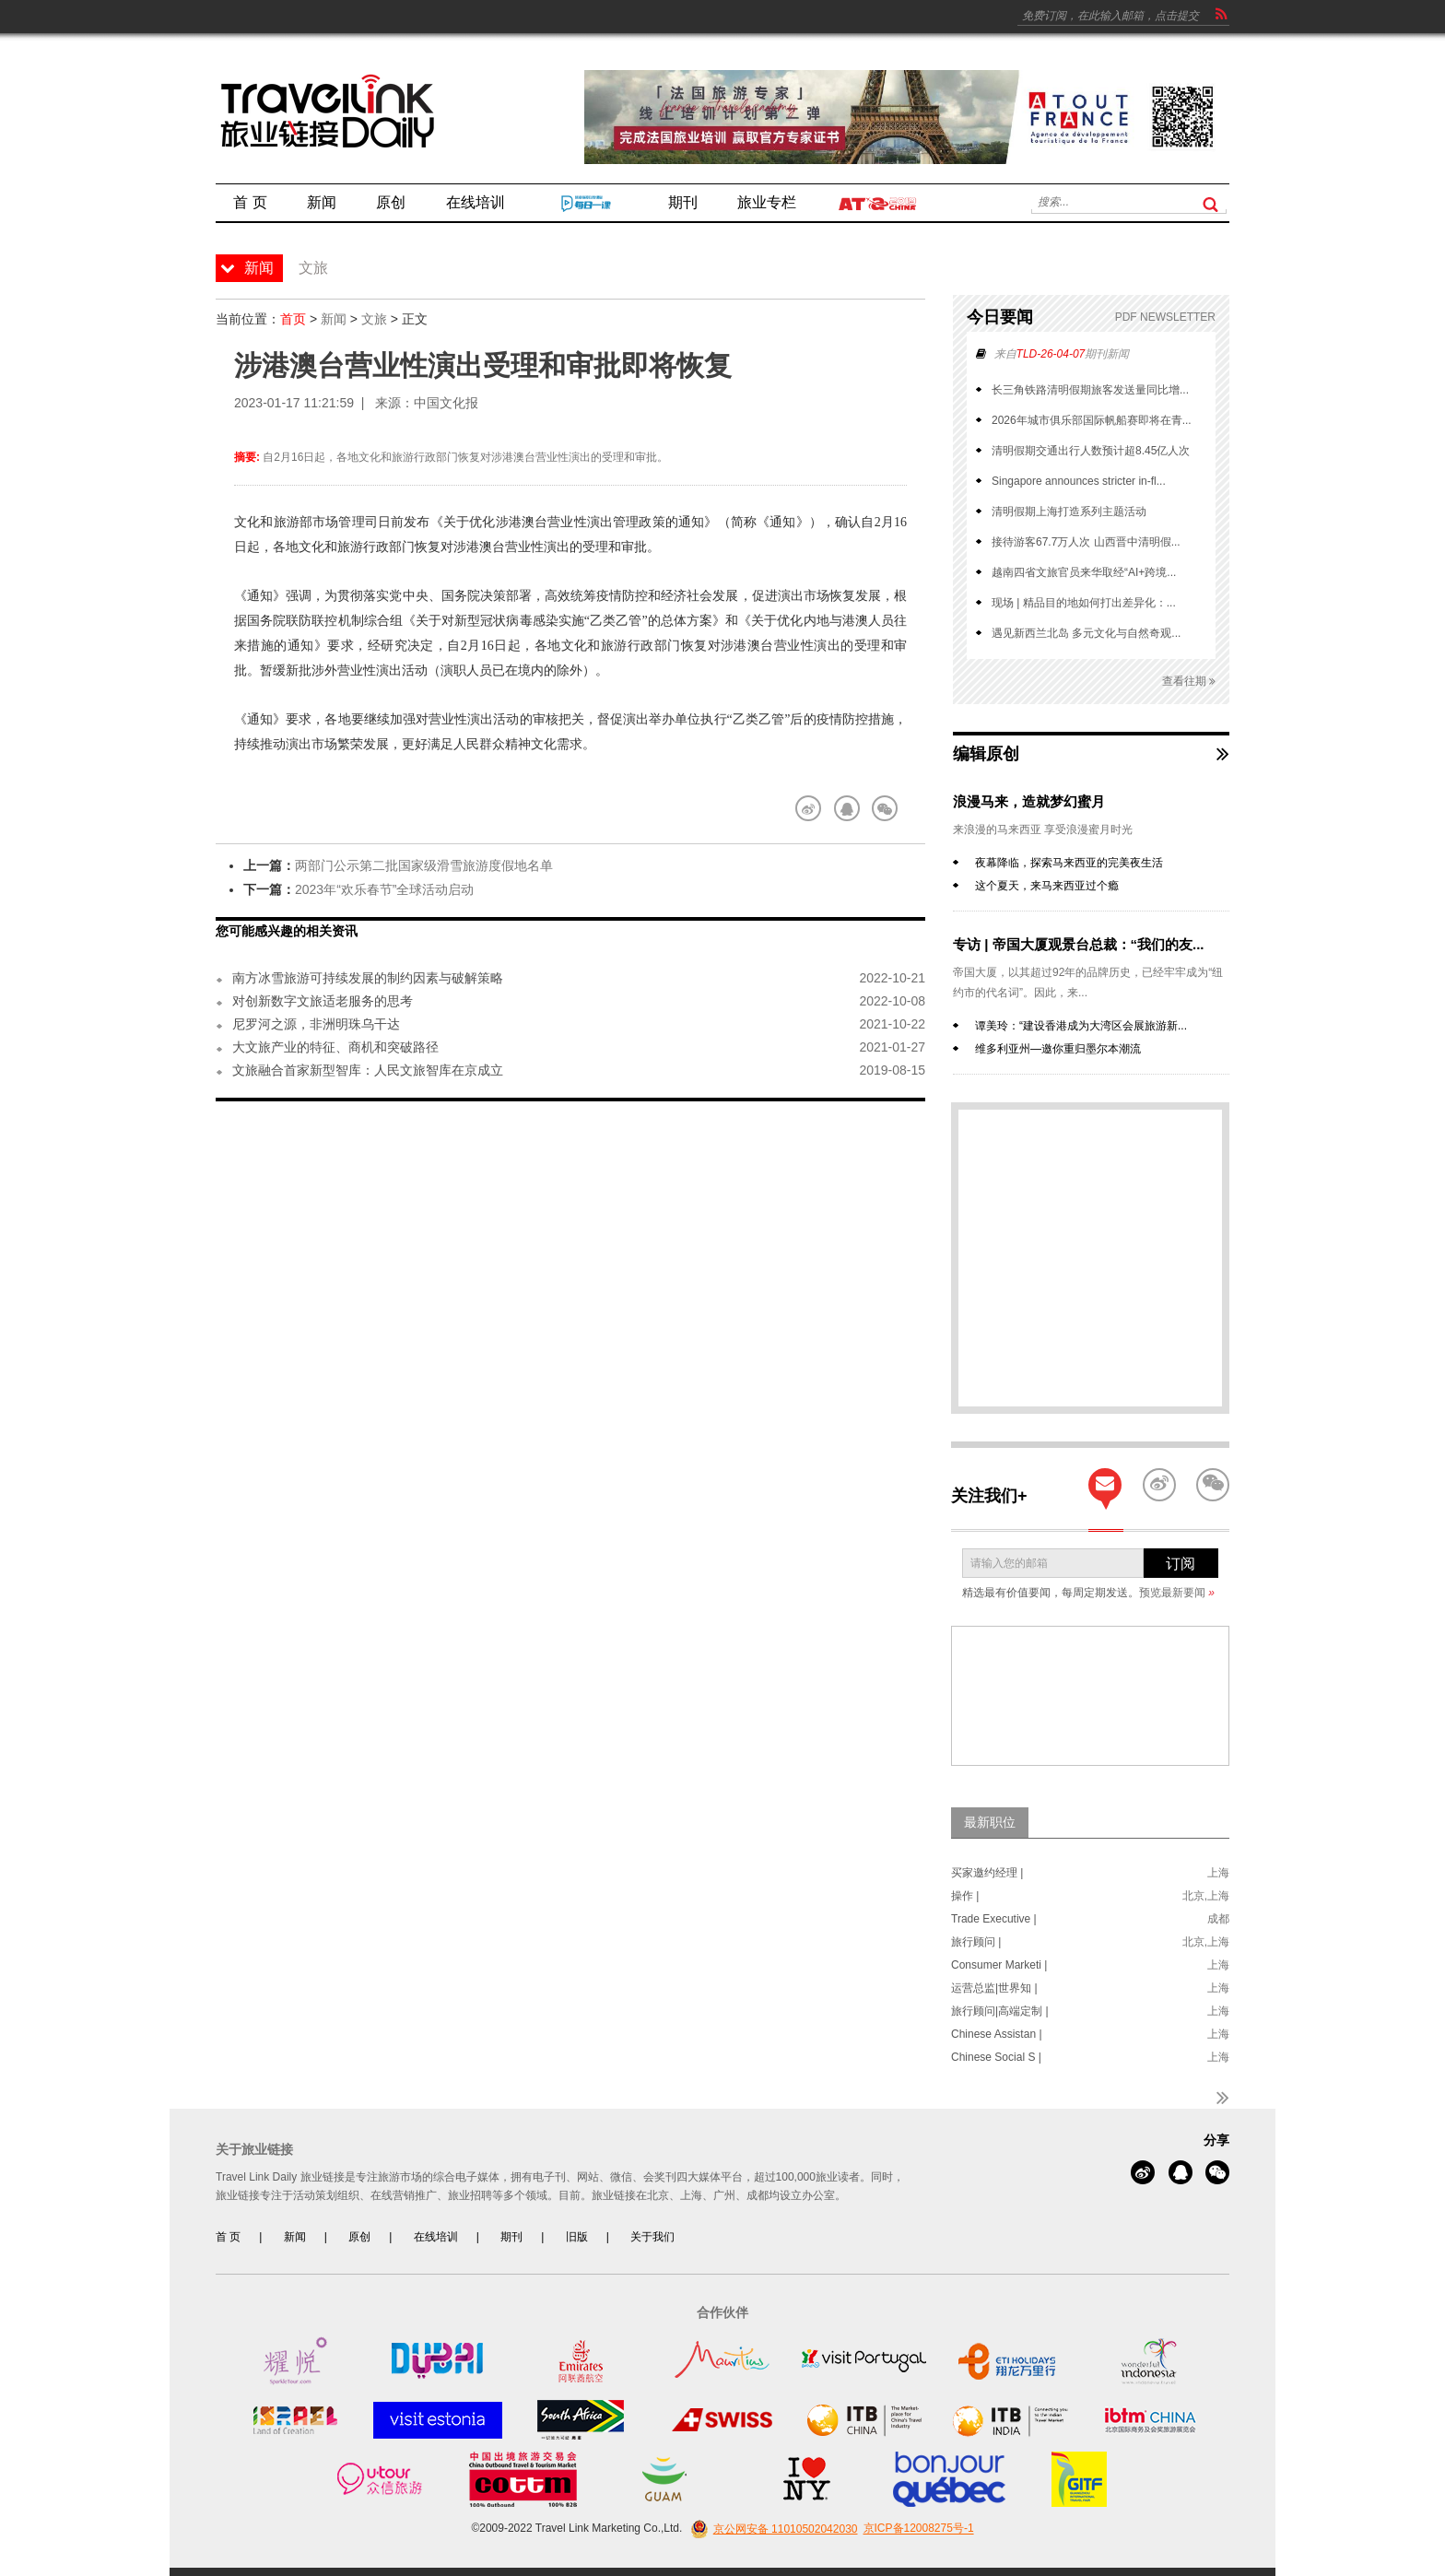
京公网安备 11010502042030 (772, 2529)
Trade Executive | (994, 1918)
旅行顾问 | (976, 1941)
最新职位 (990, 1822)
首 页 (228, 2236)
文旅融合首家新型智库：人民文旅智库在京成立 (367, 1070)
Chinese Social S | (996, 2057)
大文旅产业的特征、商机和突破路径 (335, 1047)
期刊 (511, 2236)
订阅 (1180, 1563)
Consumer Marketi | (999, 1964)
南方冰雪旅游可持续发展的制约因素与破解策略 (367, 977)
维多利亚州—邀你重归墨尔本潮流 (1058, 1048)
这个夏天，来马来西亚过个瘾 (1047, 885)
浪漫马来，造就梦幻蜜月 (1029, 801)
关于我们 (652, 2236)
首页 (293, 319)
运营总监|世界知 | (994, 1988)
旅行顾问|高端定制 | (1000, 2011)
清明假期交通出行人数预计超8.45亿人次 (1091, 450)
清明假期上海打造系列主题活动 (1069, 511)
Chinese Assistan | (996, 2034)
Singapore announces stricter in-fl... (1079, 481)
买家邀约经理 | (987, 1872)
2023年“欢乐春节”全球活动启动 (384, 889)
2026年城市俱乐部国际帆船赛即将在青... (1092, 420)
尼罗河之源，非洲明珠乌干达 (316, 1024)
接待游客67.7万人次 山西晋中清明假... (1086, 541)
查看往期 (1189, 681)
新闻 (334, 319)
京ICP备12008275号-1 (918, 2529)
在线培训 (436, 2236)
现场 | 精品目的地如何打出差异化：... (1084, 602)
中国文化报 (446, 402)
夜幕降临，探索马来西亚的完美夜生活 (1069, 862)
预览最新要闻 (1177, 1592)
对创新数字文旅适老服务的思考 (322, 1001)
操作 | (965, 1895)
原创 (359, 2236)
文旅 (374, 319)
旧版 (577, 2236)
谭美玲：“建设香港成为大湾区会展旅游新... (1081, 1025)
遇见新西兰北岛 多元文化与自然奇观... (1086, 633)
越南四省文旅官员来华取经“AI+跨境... (1084, 572)
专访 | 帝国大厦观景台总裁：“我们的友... (1078, 944)
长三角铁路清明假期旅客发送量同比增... (1090, 389)
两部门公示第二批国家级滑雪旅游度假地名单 (424, 865)
